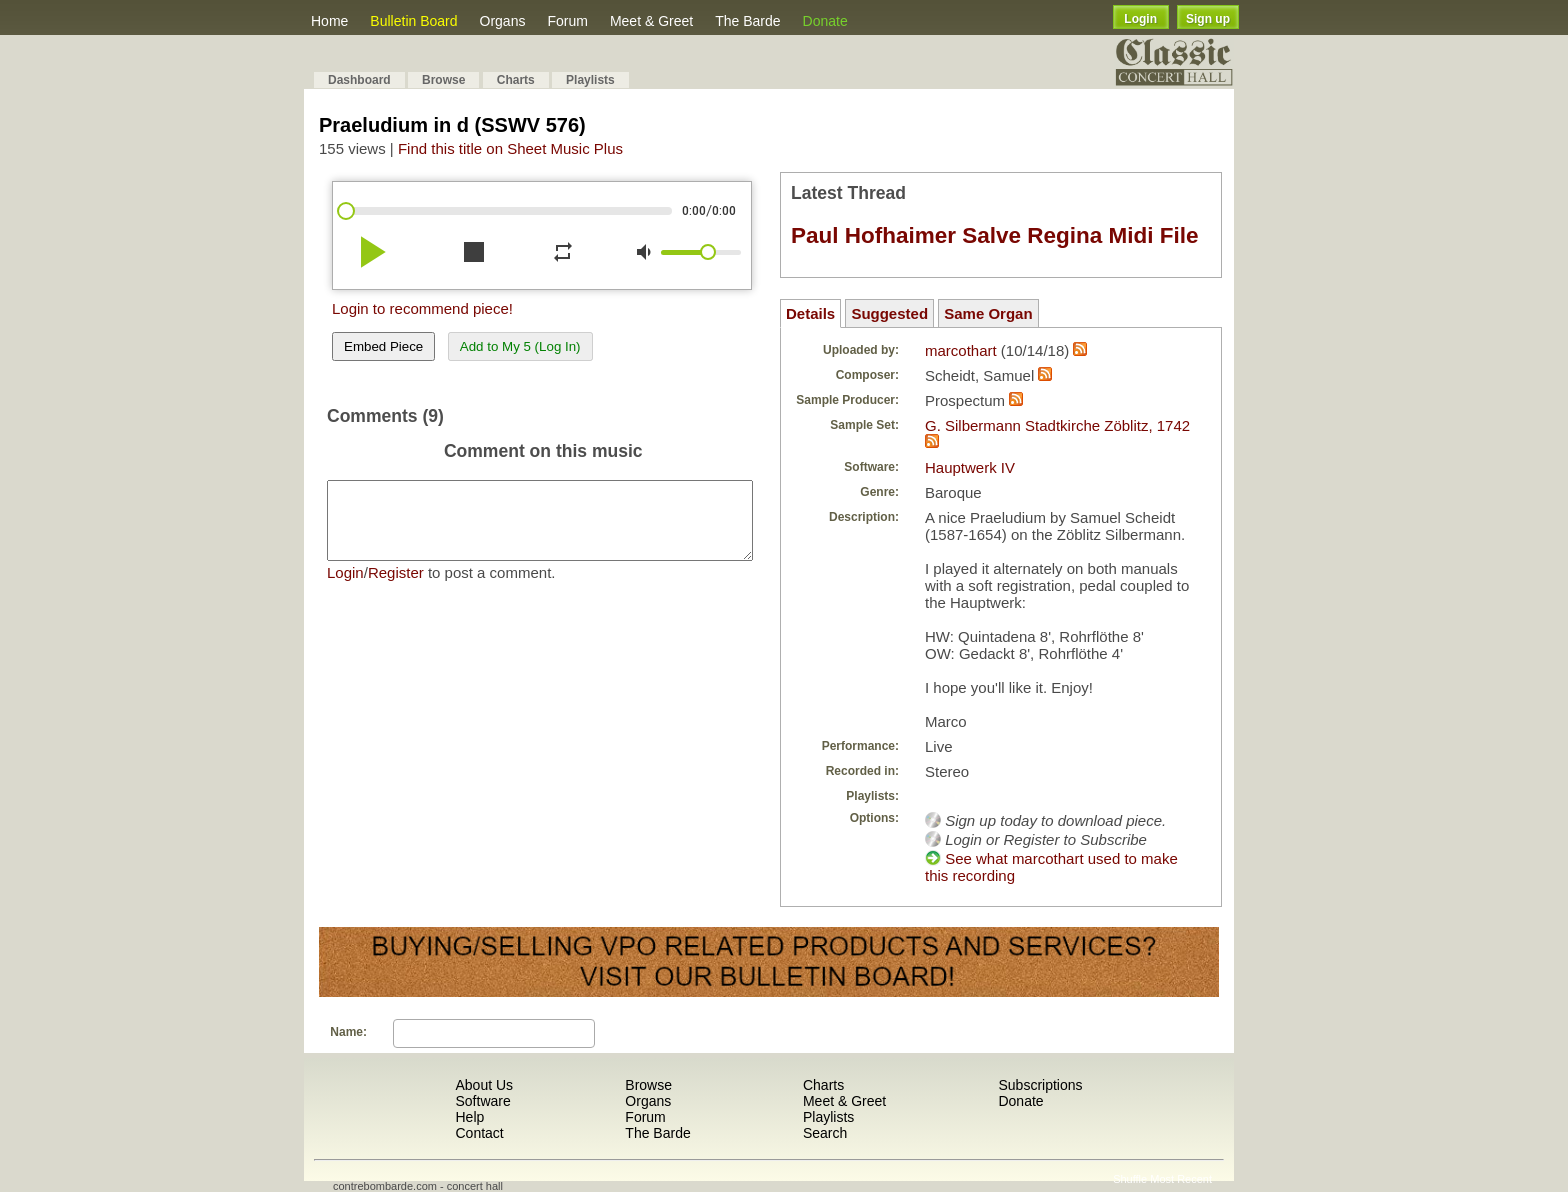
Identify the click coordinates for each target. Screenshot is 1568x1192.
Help (469, 1117)
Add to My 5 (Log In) (520, 346)
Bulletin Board (413, 21)
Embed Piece (383, 346)
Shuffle (1130, 1179)
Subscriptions (1040, 1085)
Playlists (590, 80)
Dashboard (359, 80)
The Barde (747, 21)
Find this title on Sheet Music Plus (510, 148)
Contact (479, 1133)
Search (825, 1133)
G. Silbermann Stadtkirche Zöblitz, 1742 (1057, 425)
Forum (567, 21)
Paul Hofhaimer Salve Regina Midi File (995, 235)
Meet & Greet (651, 21)
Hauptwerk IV (970, 467)
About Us (484, 1085)
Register (396, 587)
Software (482, 1101)
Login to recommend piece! (422, 308)
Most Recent (1181, 1179)
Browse (443, 80)
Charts (516, 80)
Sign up (1208, 19)
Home (329, 21)
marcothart (961, 350)
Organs (503, 21)
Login (1140, 19)
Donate (825, 21)
